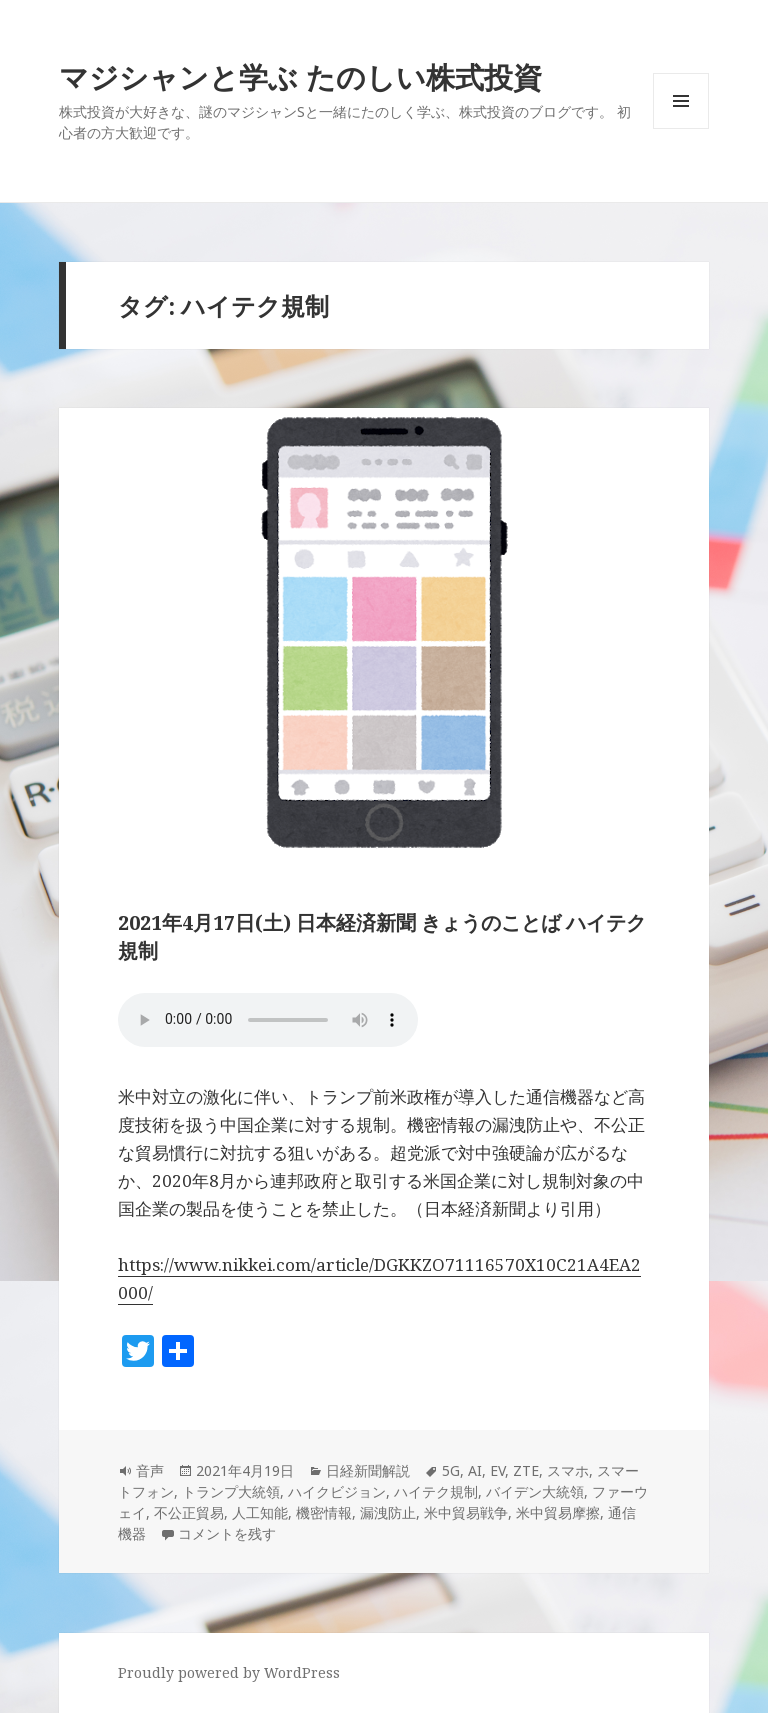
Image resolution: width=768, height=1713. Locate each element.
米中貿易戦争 (466, 1512)
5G (451, 1470)
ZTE (526, 1470)
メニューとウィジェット (681, 128)
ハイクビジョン (337, 1491)
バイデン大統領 (535, 1491)
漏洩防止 (388, 1512)
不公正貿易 (189, 1512)
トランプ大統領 (231, 1491)
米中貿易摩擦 (558, 1512)
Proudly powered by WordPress (229, 1672)
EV (497, 1470)
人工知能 (260, 1512)
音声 (150, 1470)
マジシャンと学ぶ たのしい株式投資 (300, 76)
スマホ (568, 1470)
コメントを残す (227, 1533)
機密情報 (324, 1512)
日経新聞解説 (368, 1470)
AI (475, 1470)
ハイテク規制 (436, 1491)
